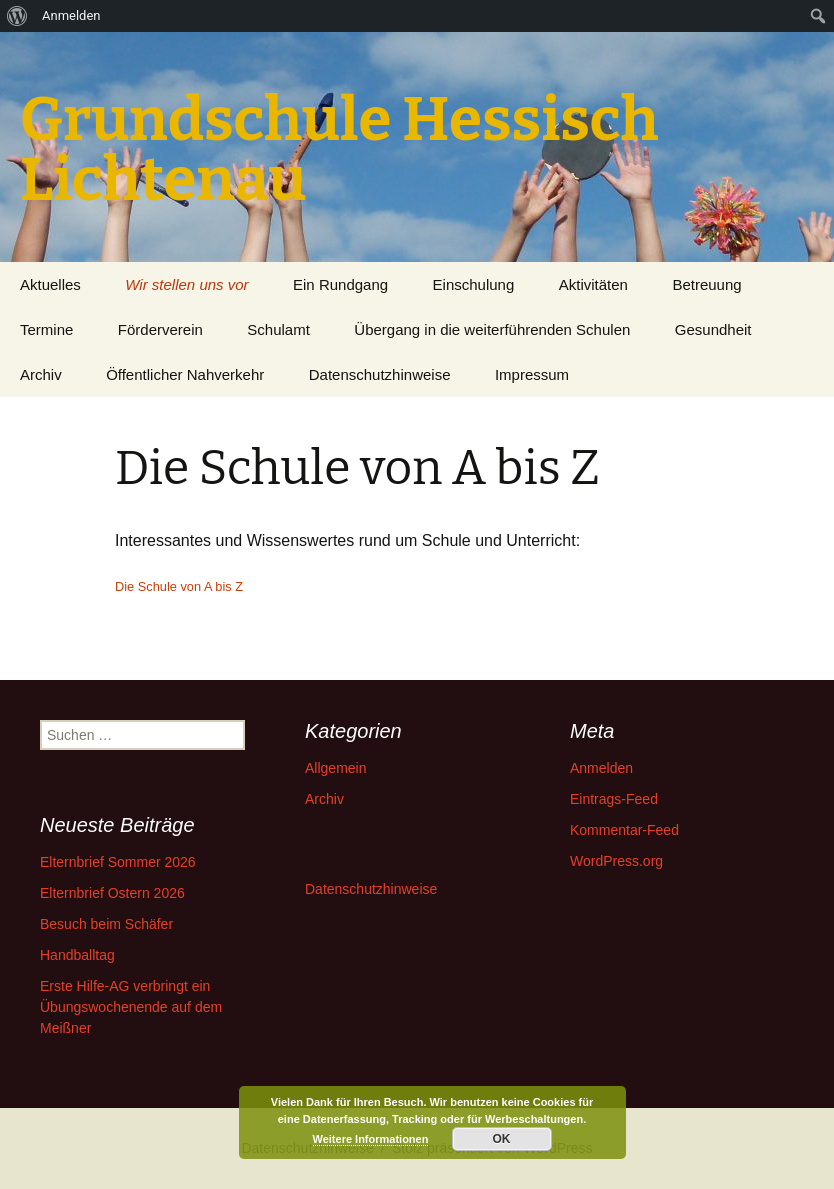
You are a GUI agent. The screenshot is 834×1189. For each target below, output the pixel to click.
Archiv (41, 374)
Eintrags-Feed (614, 799)
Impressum (532, 374)
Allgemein (335, 768)
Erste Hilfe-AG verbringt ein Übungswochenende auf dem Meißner (131, 1007)
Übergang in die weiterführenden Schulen (492, 329)
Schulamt (278, 329)
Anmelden (601, 768)
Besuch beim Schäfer (106, 924)
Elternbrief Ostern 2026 (112, 893)
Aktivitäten (593, 284)
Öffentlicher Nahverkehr (185, 374)
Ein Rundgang (340, 284)
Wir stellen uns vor (186, 284)
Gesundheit (713, 329)
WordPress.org (616, 861)
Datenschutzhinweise (380, 374)
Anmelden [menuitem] (71, 15)
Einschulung (474, 284)
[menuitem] (17, 16)
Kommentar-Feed (624, 830)
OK (502, 1139)
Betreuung (706, 284)
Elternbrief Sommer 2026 (118, 862)
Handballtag (77, 955)
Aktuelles (50, 284)
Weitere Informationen (371, 1139)
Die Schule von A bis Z (179, 586)
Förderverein (160, 329)
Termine (46, 329)
